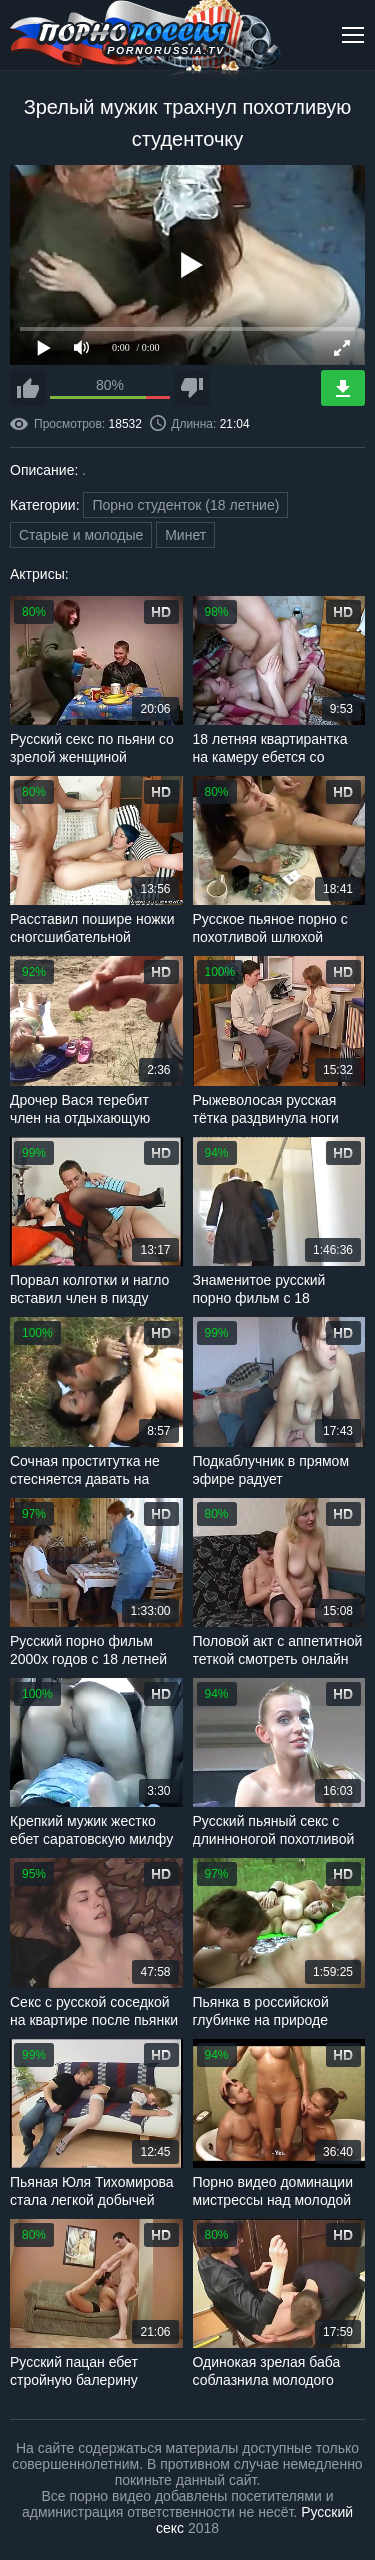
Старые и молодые (81, 535)
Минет (185, 535)
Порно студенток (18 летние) (185, 505)
